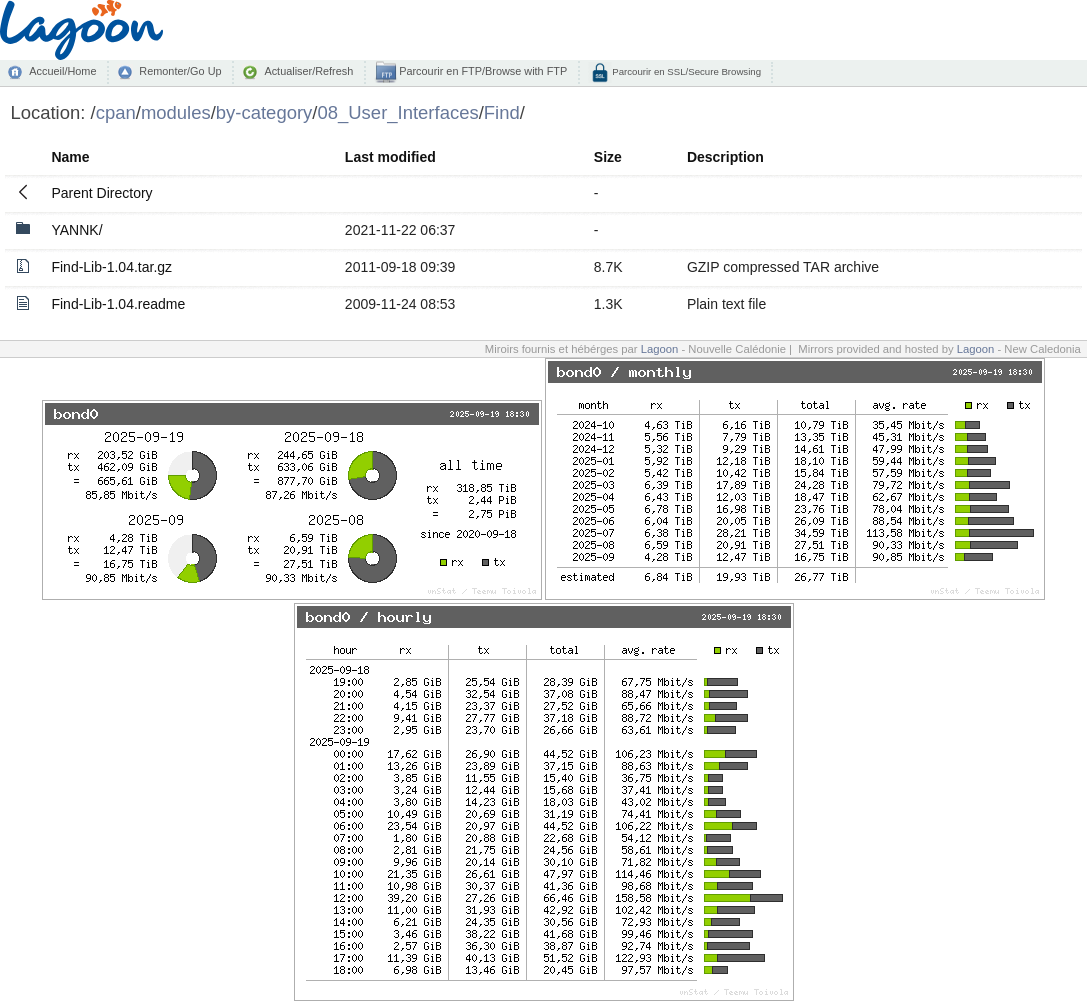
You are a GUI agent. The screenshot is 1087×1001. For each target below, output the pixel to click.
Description (725, 157)
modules (176, 112)
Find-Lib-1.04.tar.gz (111, 267)
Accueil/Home (62, 71)
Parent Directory (101, 193)
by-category (264, 112)
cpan (116, 112)
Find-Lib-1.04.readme (118, 304)
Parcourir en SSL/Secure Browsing (685, 71)
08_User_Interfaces (397, 112)
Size (608, 157)
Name (70, 157)
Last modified (390, 157)
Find (502, 112)
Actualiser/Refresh (308, 71)
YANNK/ (76, 230)
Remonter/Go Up (180, 71)
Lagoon (660, 349)
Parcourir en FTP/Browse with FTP (481, 71)
